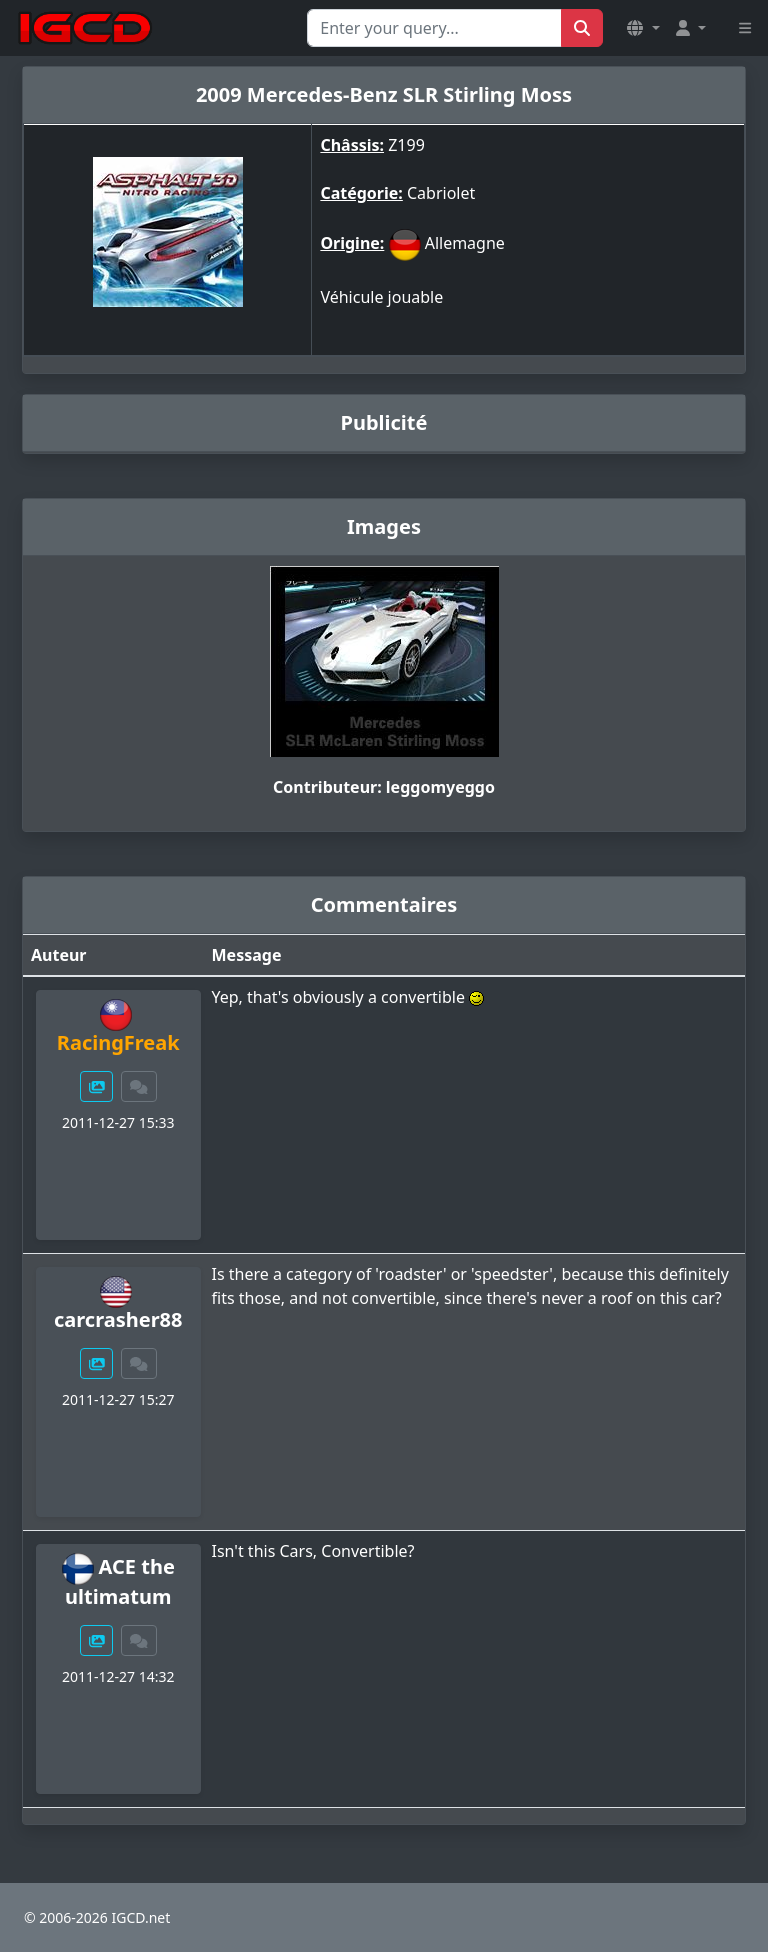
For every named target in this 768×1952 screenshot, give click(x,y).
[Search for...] (434, 28)
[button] (643, 28)
